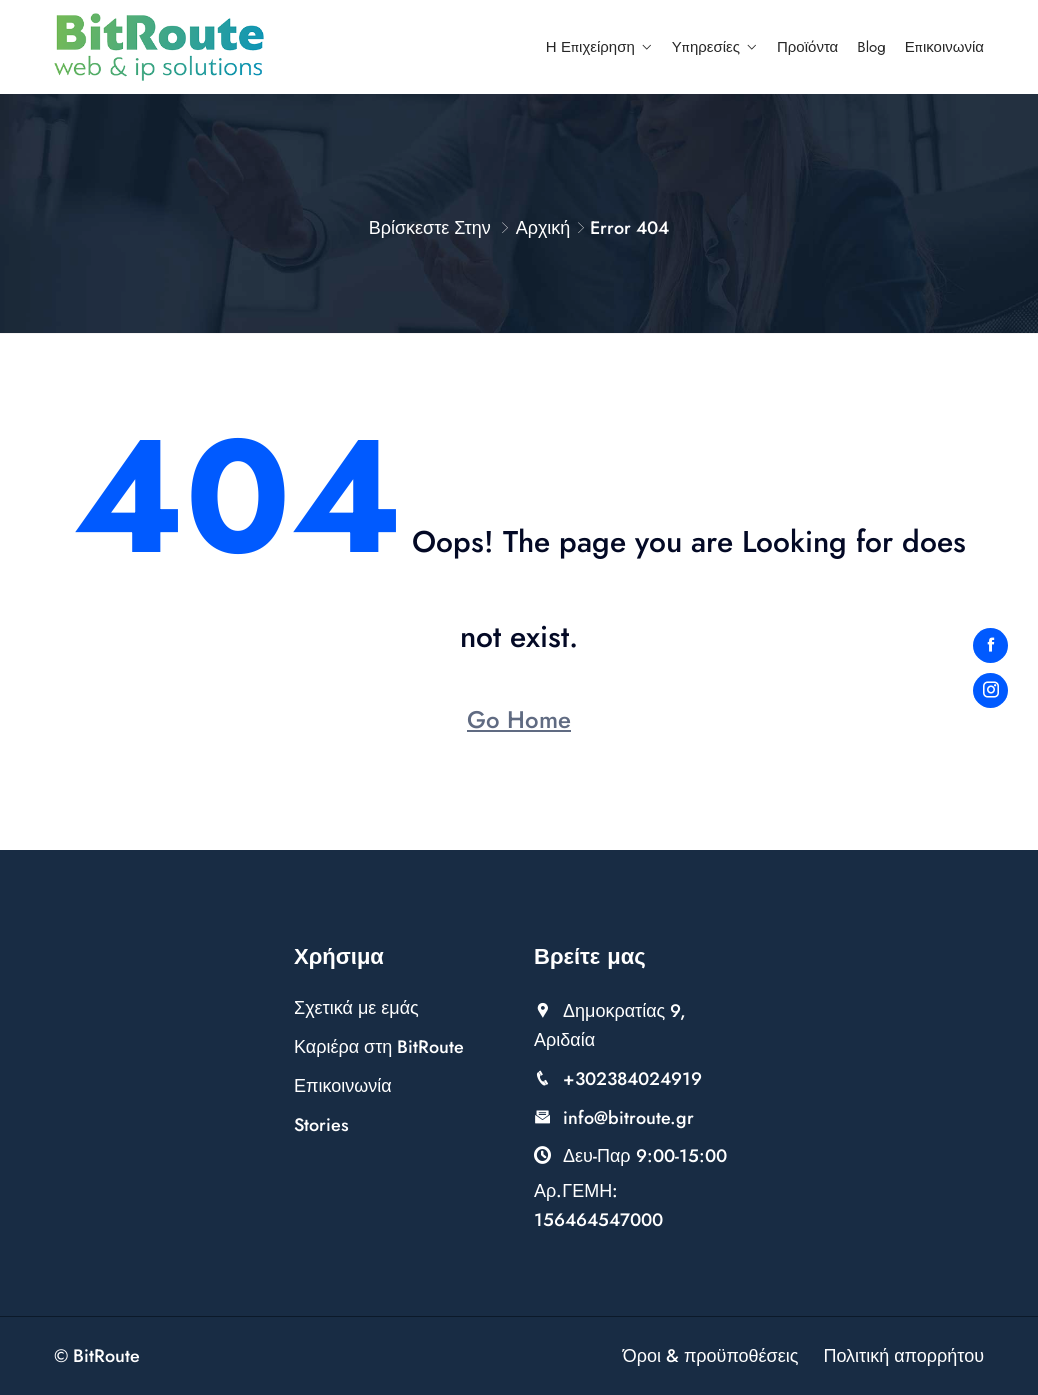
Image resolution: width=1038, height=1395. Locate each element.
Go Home (519, 719)
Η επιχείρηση (590, 47)
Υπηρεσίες (706, 47)
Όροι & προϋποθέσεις (711, 1356)
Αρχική (543, 228)
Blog (871, 47)
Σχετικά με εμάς (356, 1008)
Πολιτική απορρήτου (903, 1356)
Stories (321, 1125)
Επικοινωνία (944, 47)
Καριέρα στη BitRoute (379, 1047)
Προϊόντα (807, 47)
